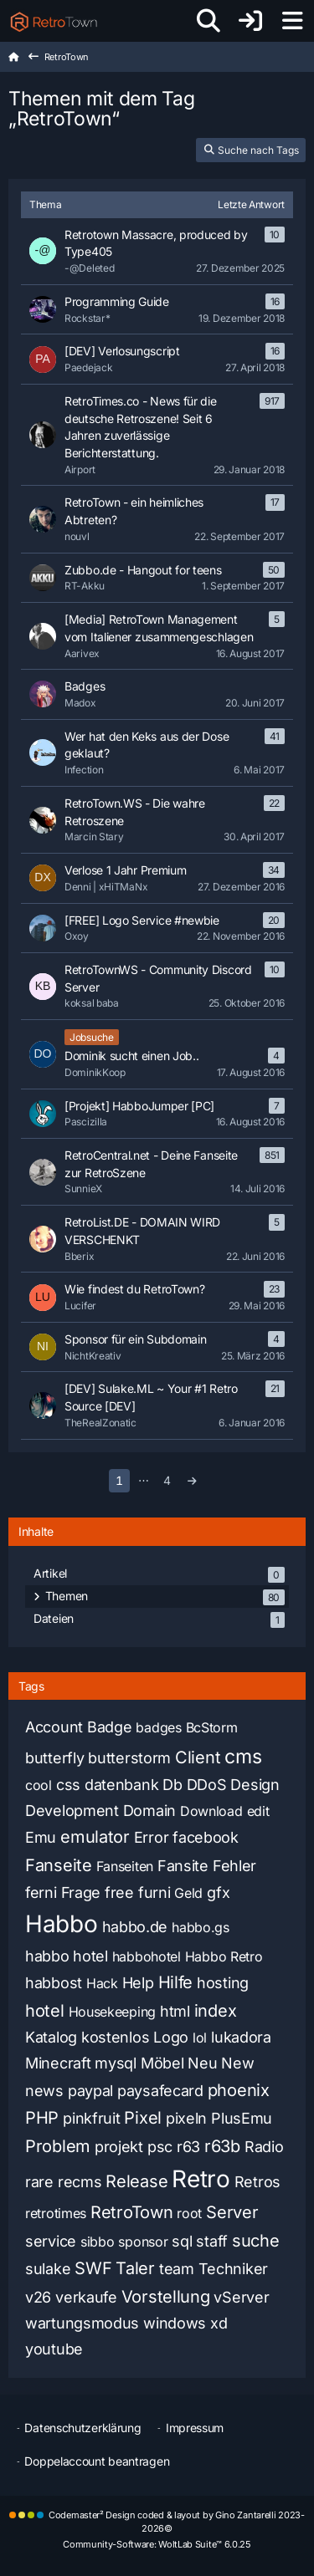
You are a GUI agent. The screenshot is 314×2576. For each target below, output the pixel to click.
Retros (257, 2182)
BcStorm (212, 1727)
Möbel (162, 2063)
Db (172, 1784)
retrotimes (55, 2213)
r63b (222, 2146)
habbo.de (135, 1927)
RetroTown (131, 2212)
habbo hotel (66, 1956)
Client (197, 1757)
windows (174, 2323)
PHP (42, 2118)
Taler (135, 2268)
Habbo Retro (224, 1956)
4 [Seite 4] (167, 1480)
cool (38, 1785)
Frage (81, 1892)
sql (182, 2241)
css (68, 1784)
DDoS (207, 1784)
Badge (109, 1727)
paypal (90, 2090)
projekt (119, 2146)
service (50, 2241)
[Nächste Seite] (192, 1481)
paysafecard (160, 2090)
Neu (202, 2063)
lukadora (241, 2037)
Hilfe (175, 1982)
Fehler (234, 1866)
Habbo (61, 1924)
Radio (264, 2146)
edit (258, 1811)
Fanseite (58, 1865)
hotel (44, 2011)
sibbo (97, 2241)
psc (159, 2146)
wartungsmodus (82, 2323)
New (237, 2063)
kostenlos (115, 2037)
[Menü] (292, 21)
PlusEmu (241, 2118)
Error (151, 1837)
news (44, 2090)
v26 (38, 2297)
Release (136, 2181)
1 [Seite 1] (119, 1480)
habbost (53, 1983)
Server (232, 2212)
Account (54, 1727)
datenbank (121, 1784)
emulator (95, 1837)
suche (256, 2241)
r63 (188, 2146)
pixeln (186, 2118)
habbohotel (146, 1956)
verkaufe (86, 2297)
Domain (149, 1810)
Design (254, 1784)
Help (138, 1983)
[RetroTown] (53, 21)
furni (154, 1892)
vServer (241, 2297)
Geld (188, 1893)
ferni (41, 1892)
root (189, 2213)
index (215, 2011)
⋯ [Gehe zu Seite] (143, 1480)
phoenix (239, 2090)
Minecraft (57, 2063)
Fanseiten (124, 1866)
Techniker (233, 2269)
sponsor (142, 2241)
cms (242, 1756)
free (119, 1892)
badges (158, 1727)
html (175, 2011)
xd (218, 2323)
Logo (170, 2037)
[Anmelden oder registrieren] (250, 21)
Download (211, 1811)
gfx (218, 1892)
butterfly (54, 1758)
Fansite (182, 1866)
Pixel (143, 2118)
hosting (223, 1983)
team (176, 2269)
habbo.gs (200, 1927)
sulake (47, 2269)
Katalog (51, 2037)
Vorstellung (165, 2297)
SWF (93, 2268)
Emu (40, 1837)
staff (212, 2241)
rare (39, 2182)
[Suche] (208, 21)
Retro (201, 2179)
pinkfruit (91, 2118)
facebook (205, 1837)
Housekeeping (112, 2011)
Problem (57, 2146)
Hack (102, 1983)
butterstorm (129, 1758)
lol (200, 2037)
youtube (54, 2349)
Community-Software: (157, 2544)
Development (72, 1810)
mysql (115, 2063)
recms (80, 2182)
